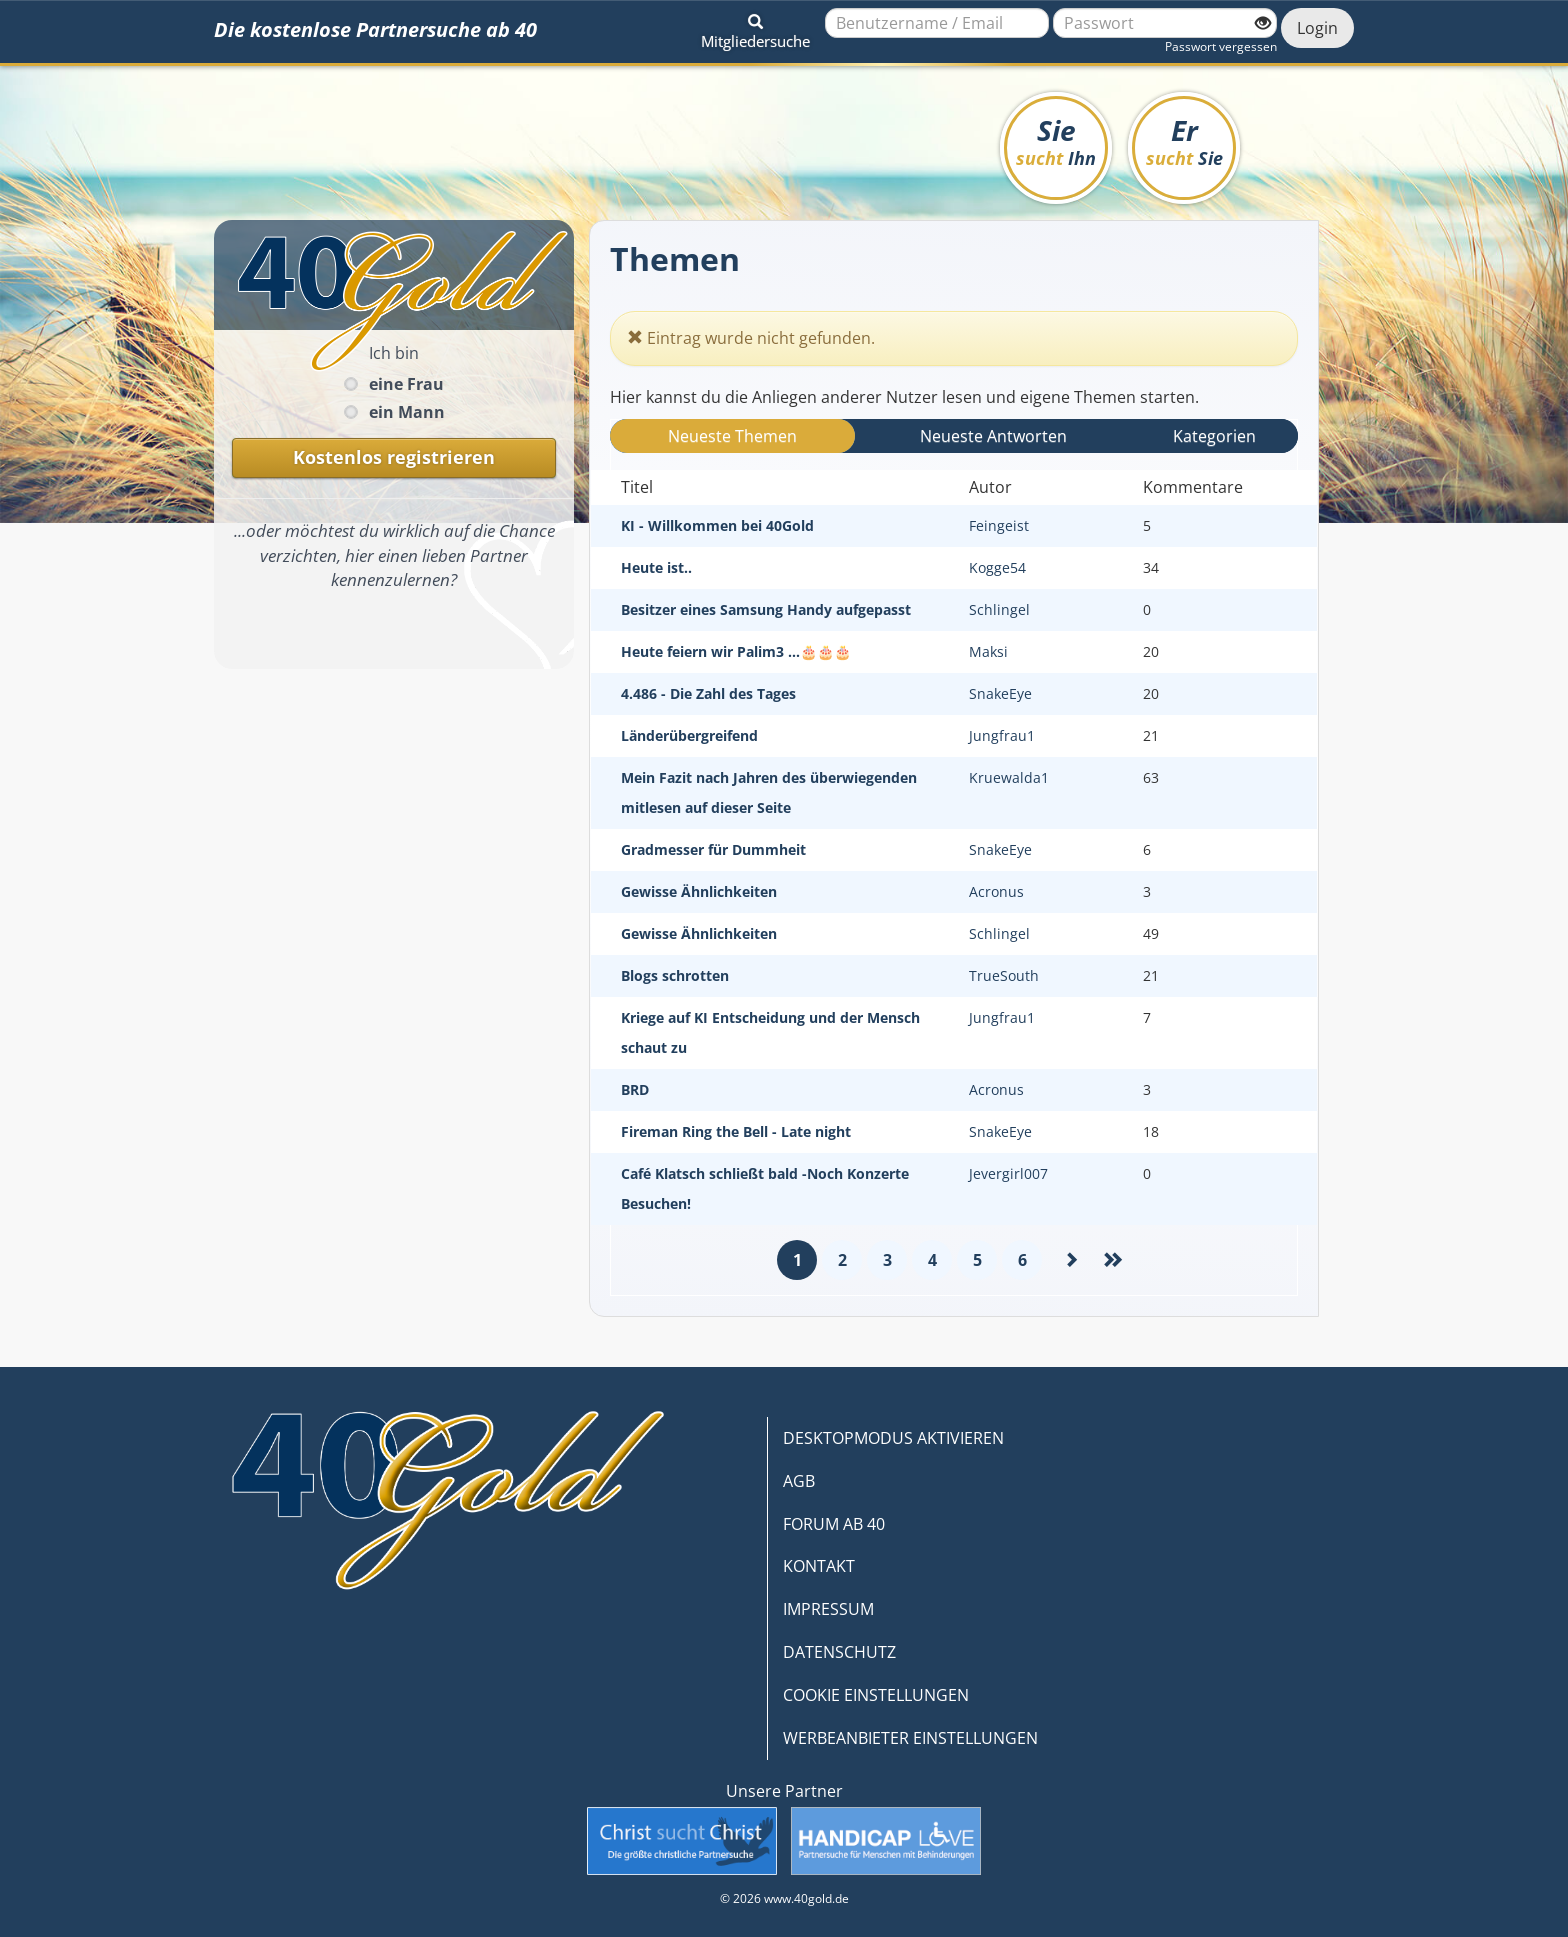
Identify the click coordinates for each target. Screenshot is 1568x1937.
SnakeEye (1000, 693)
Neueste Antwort (993, 436)
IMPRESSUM (828, 1609)
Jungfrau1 (1002, 735)
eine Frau (406, 384)
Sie (1056, 140)
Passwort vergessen (1221, 46)
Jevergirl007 (1008, 1173)
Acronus (996, 891)
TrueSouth (1004, 975)
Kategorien (1214, 436)
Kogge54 (997, 567)
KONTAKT (819, 1566)
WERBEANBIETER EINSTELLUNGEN (910, 1738)
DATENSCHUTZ (839, 1652)
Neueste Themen (732, 436)
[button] (755, 28)
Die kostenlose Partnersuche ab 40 (375, 29)
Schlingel (999, 609)
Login (1317, 28)
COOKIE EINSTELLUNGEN (876, 1695)
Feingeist (999, 525)
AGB (799, 1481)
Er (1184, 140)
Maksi (988, 651)
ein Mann (407, 412)
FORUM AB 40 (834, 1524)
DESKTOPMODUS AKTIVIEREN (893, 1438)
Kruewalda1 (1009, 777)
